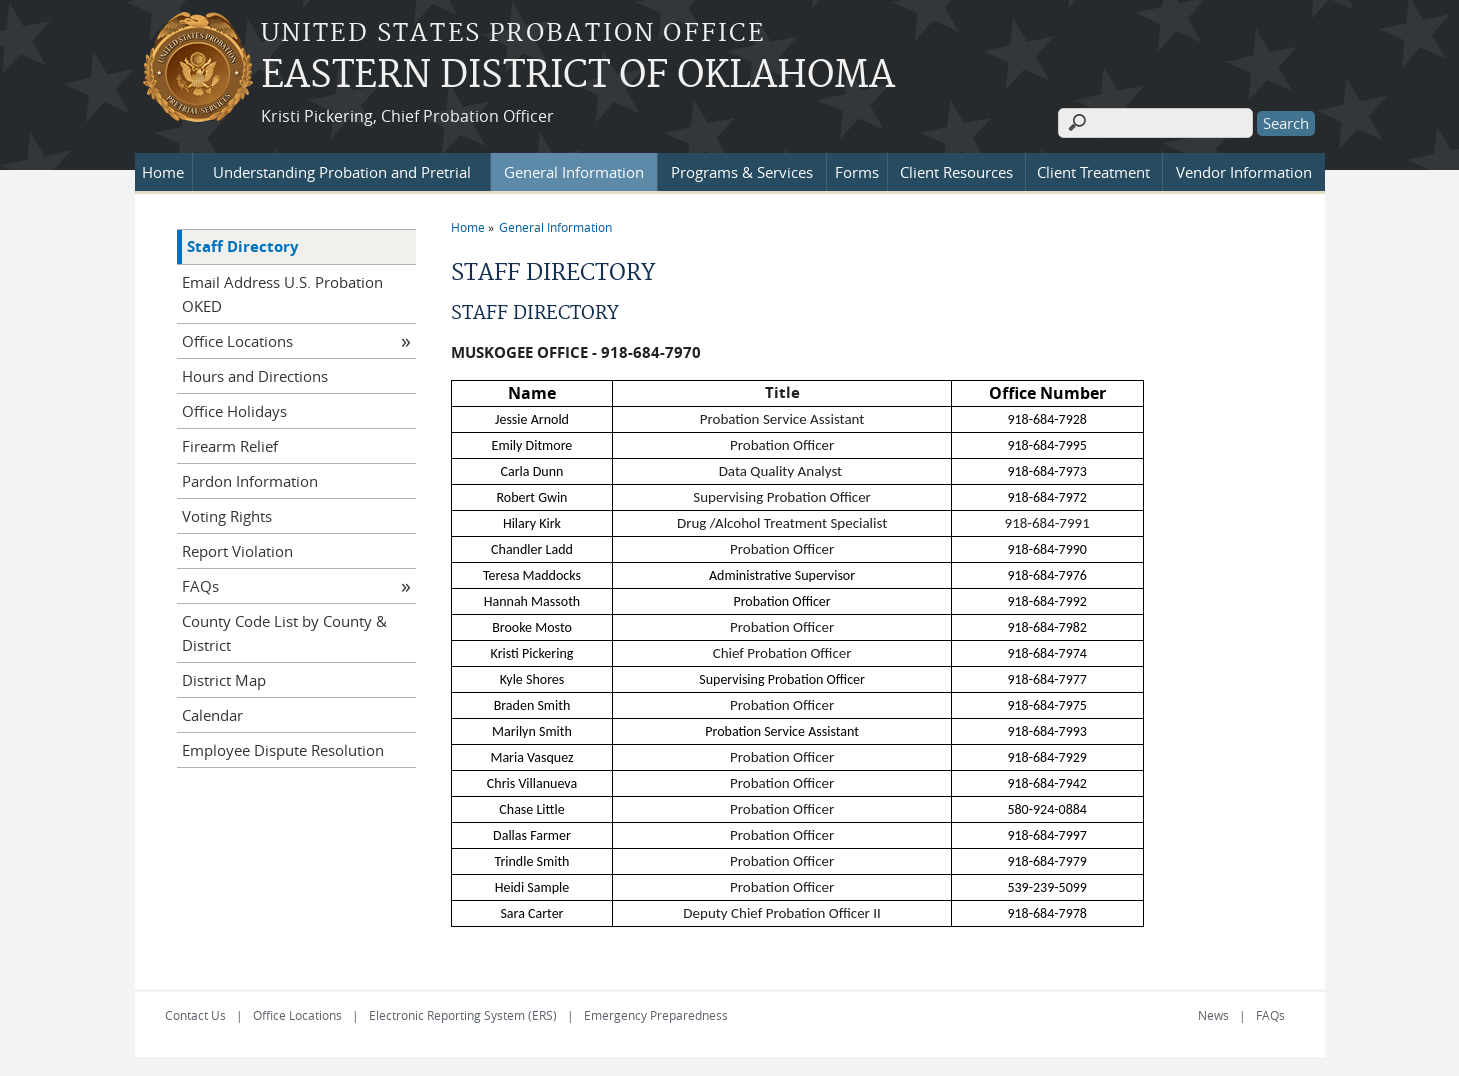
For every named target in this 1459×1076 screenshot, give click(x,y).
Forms (857, 171)
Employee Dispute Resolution (283, 749)
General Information (574, 171)
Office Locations (237, 340)
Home (163, 171)
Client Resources (956, 171)
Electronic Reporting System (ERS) (463, 1014)
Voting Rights (227, 515)
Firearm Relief (230, 445)
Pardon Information (250, 480)
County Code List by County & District (284, 632)
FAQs (200, 585)
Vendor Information (1244, 171)
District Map (224, 679)
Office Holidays (234, 410)
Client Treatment (1093, 171)
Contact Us (195, 1014)
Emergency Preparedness (656, 1014)
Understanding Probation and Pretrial (342, 171)
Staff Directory (243, 245)
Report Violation (237, 550)
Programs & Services (742, 171)
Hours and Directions (255, 375)
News (1213, 1014)
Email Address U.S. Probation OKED (282, 293)
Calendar (212, 714)
